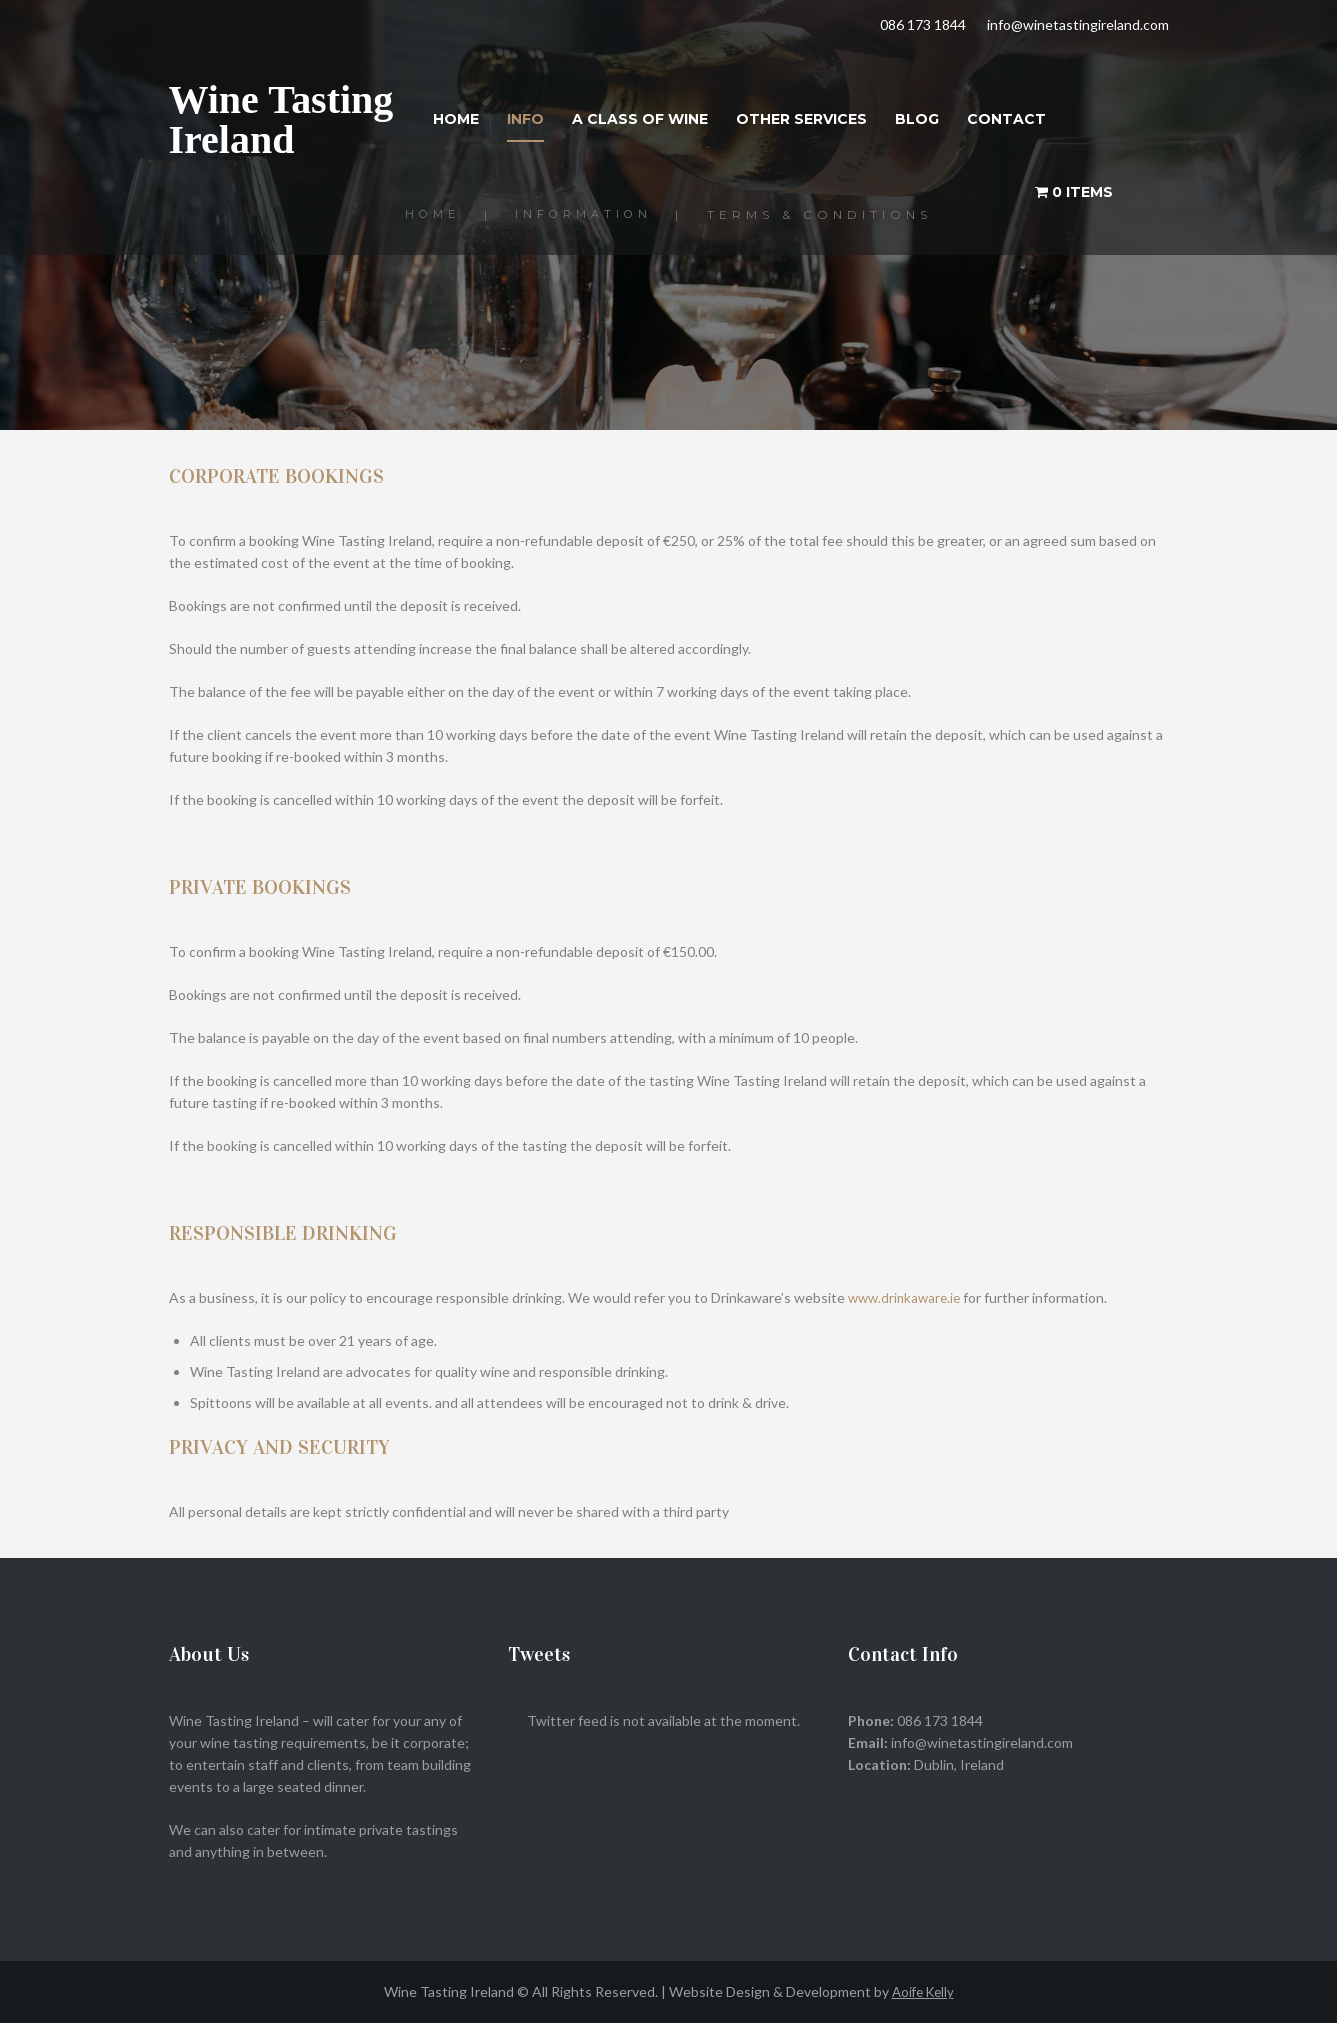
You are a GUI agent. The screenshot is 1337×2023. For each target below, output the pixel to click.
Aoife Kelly (923, 1991)
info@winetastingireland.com (1078, 24)
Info (525, 119)
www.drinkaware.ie (907, 1297)
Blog (917, 119)
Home (456, 119)
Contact (1006, 119)
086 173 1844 (923, 24)
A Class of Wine (640, 119)
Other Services (801, 119)
